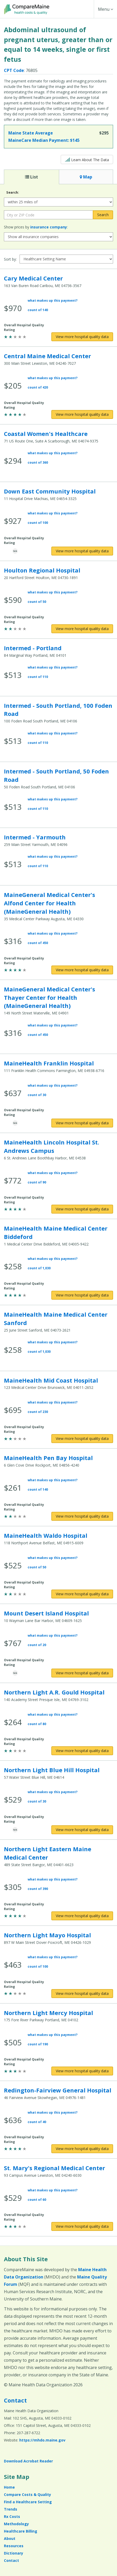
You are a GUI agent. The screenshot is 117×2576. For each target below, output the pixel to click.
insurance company (48, 227)
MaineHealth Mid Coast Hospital (51, 1380)
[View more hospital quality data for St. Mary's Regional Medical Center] (82, 2226)
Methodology (16, 2523)
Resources (13, 2545)
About (9, 2538)
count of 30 (37, 1095)
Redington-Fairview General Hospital (57, 2090)
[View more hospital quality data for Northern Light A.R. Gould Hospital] (82, 1750)
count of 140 (38, 310)
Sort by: (10, 259)
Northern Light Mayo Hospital (47, 1935)
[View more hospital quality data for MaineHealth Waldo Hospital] (82, 1594)
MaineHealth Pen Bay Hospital (48, 1458)
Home (9, 2487)
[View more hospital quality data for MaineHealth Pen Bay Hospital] (82, 1516)
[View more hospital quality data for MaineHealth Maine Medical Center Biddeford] (82, 1295)
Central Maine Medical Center (47, 356)
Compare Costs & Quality (27, 2494)
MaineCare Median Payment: (43, 140)
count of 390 (38, 1889)
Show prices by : (36, 227)
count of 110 (38, 677)
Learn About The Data (87, 159)
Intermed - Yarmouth (35, 837)
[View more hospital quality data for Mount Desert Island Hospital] (82, 1673)
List (31, 177)
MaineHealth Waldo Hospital (45, 1535)
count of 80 (37, 1724)
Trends (10, 2509)
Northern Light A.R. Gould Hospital (54, 1692)
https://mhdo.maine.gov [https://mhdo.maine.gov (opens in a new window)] (42, 2440)
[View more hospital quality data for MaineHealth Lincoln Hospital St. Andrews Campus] (82, 1209)
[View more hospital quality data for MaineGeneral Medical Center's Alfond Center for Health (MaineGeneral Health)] (82, 970)
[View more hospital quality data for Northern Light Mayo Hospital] (82, 1993)
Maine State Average (30, 133)
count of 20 (37, 1645)
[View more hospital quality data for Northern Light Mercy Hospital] (82, 2071)
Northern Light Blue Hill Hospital (52, 1770)
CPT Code (14, 70)
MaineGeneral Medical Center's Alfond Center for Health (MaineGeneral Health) (49, 903)
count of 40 (37, 2122)
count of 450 (38, 943)
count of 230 (38, 1412)
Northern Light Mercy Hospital (48, 2013)
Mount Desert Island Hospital (46, 1613)
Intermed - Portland (32, 648)
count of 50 (37, 601)
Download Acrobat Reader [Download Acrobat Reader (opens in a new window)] (28, 2461)
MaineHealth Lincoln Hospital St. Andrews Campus (51, 1146)
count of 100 (38, 522)
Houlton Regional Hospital (42, 570)
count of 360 (38, 462)
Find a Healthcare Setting (28, 2501)
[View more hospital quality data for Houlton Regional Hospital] (82, 628)
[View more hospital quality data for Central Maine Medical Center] (82, 414)
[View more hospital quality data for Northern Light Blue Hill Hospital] (82, 1829)
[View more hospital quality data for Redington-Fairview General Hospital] (82, 2148)
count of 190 (38, 2044)
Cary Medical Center (33, 278)
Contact (15, 2400)
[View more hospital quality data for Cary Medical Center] (82, 336)
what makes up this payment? (52, 300)
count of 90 (37, 1182)
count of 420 (38, 387)
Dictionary (13, 2553)
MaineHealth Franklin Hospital (49, 1063)
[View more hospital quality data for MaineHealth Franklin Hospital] (82, 1123)
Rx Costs (12, 2516)
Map (86, 177)
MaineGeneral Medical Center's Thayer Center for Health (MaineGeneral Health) (49, 997)
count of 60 (37, 2199)
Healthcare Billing (20, 2531)
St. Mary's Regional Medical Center (54, 2168)
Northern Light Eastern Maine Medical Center (47, 1853)
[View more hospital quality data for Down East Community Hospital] (82, 551)
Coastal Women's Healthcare (46, 433)
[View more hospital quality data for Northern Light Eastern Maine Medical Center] (82, 1915)
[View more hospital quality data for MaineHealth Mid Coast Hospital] (82, 1438)
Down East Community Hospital (50, 491)
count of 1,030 (39, 1268)
